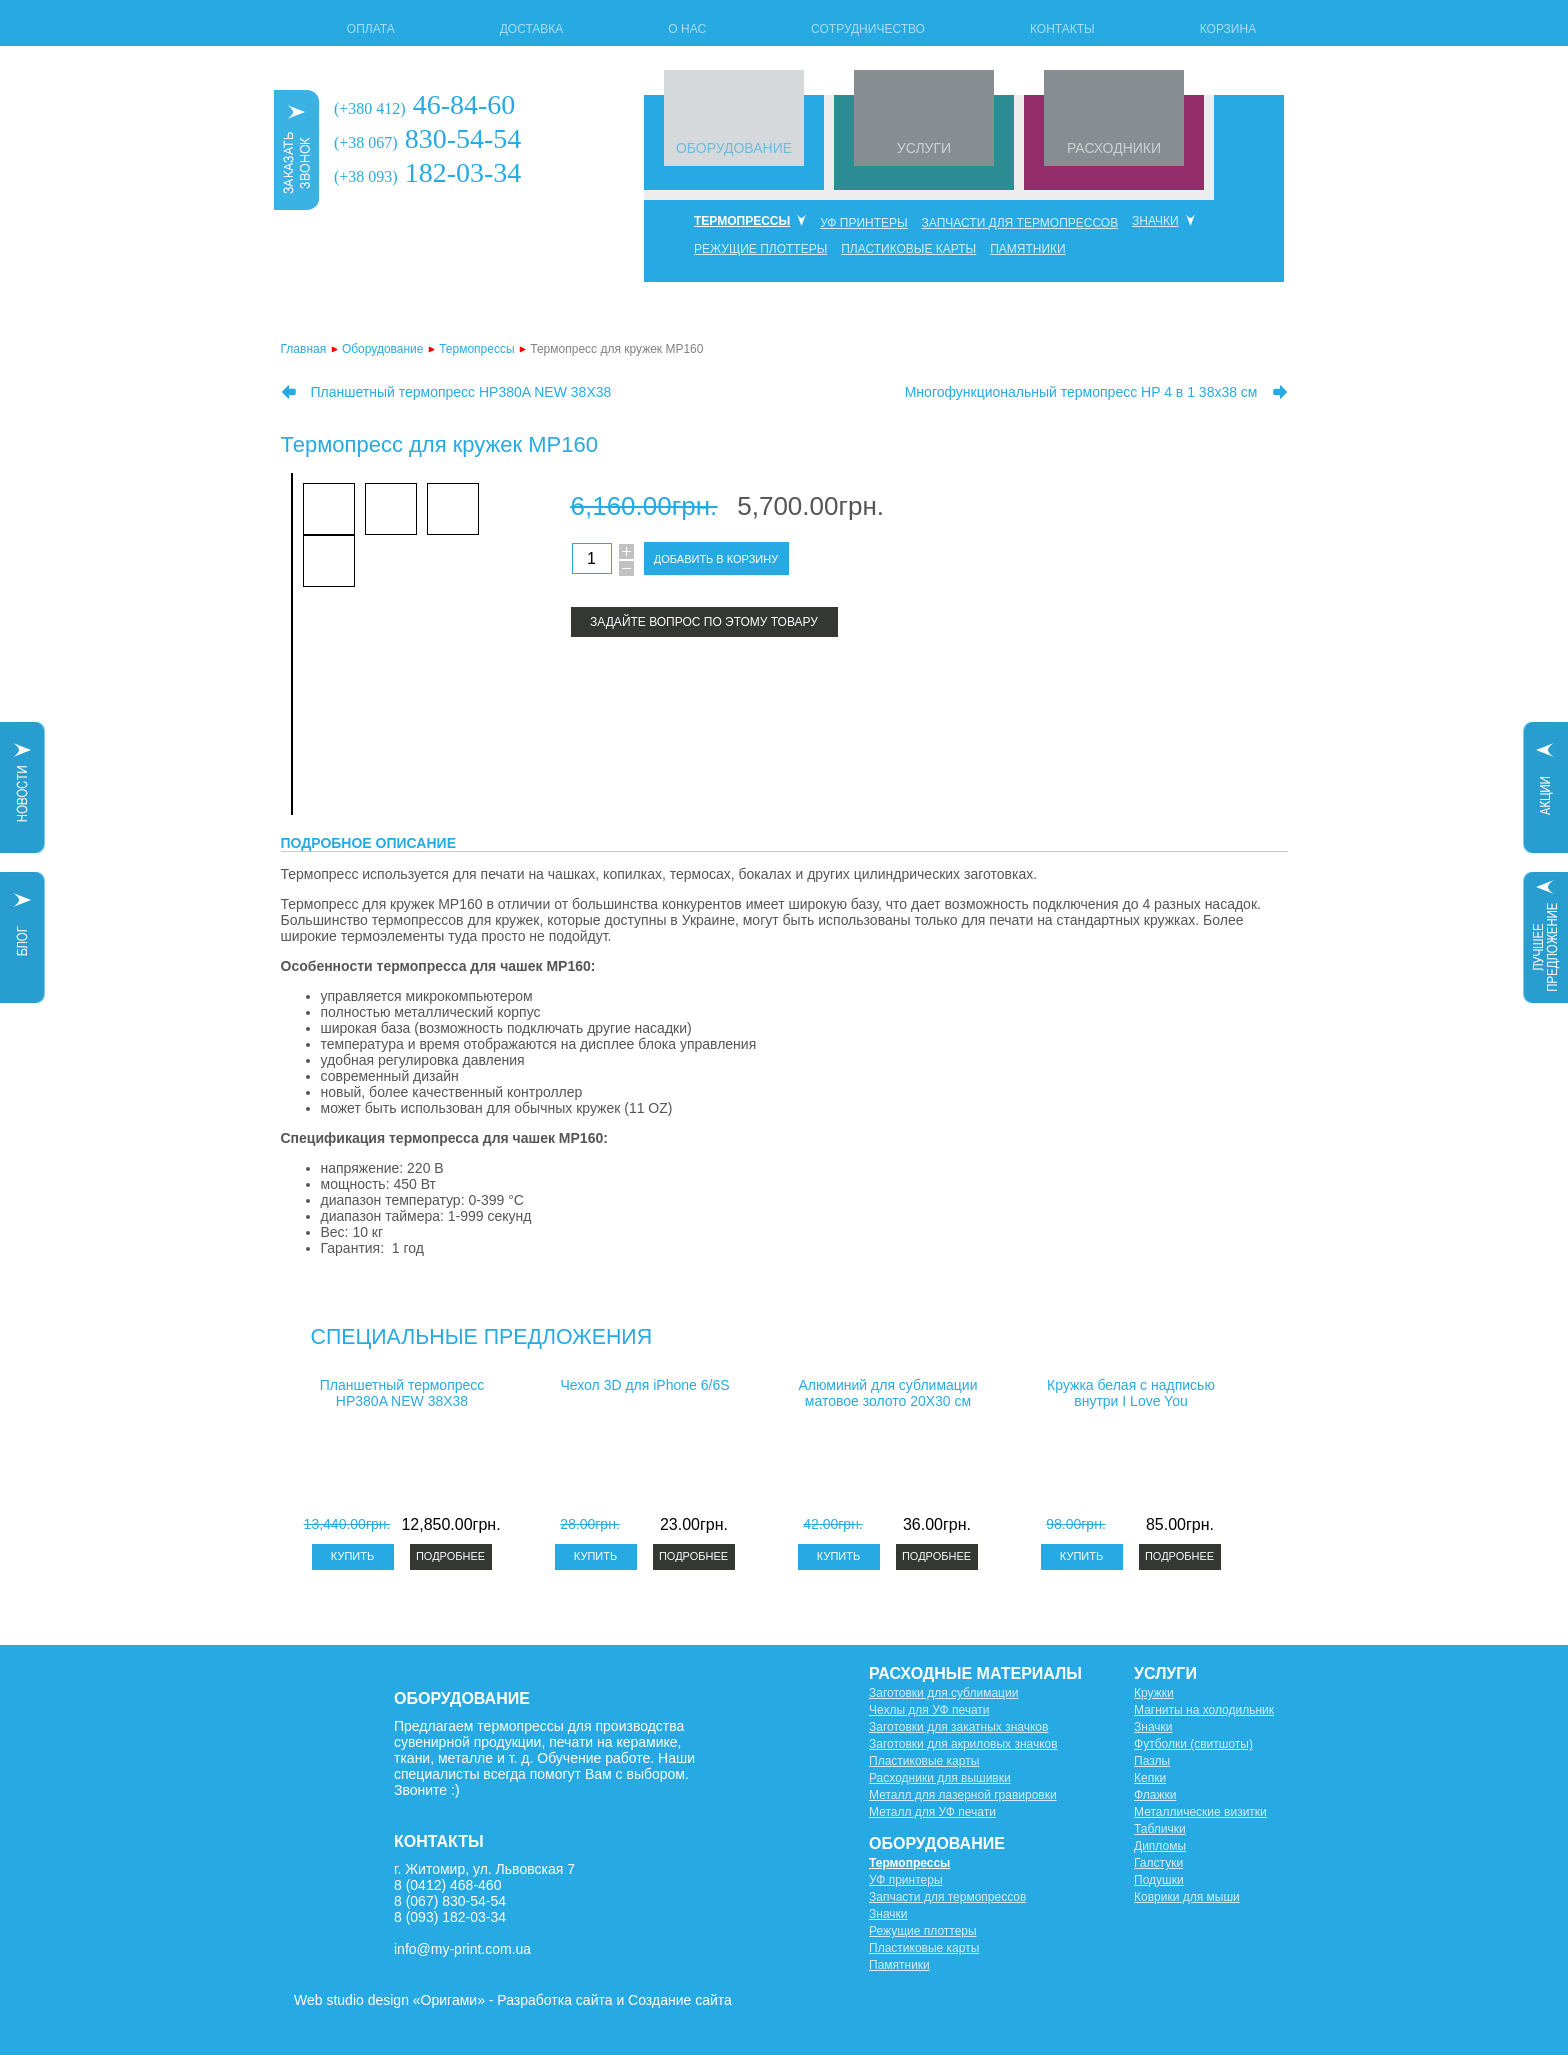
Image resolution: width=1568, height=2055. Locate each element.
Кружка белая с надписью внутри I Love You (1131, 1393)
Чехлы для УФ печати (929, 1710)
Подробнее (450, 1556)
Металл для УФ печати (932, 1812)
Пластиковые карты (908, 249)
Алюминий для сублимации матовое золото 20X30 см (888, 1393)
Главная (304, 349)
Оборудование (383, 349)
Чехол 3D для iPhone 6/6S (644, 1385)
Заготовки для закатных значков (958, 1727)
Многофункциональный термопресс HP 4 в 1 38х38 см (1081, 392)
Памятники (1028, 249)
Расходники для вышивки (940, 1778)
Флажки (1155, 1795)
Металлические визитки (1200, 1812)
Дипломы (1160, 1846)
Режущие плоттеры (760, 249)
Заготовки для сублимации (943, 1693)
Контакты (1062, 29)
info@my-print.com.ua (462, 1949)
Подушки (1159, 1880)
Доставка (532, 29)
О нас (687, 29)
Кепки (1150, 1778)
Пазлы (1152, 1761)
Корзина (1228, 29)
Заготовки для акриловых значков (963, 1744)
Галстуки (1158, 1863)
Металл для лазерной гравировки (963, 1795)
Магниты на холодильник (1204, 1710)
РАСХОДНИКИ (1114, 148)
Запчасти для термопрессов (1020, 223)
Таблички (1160, 1829)
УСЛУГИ (924, 148)
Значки (1155, 221)
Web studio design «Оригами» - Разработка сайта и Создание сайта (513, 2000)
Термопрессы (742, 221)
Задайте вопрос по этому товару (704, 622)
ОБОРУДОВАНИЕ (734, 148)
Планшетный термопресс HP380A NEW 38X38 (461, 392)
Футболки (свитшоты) (1193, 1744)
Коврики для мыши (1187, 1897)
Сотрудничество (868, 29)
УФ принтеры (864, 223)
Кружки (1154, 1693)
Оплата (371, 29)
